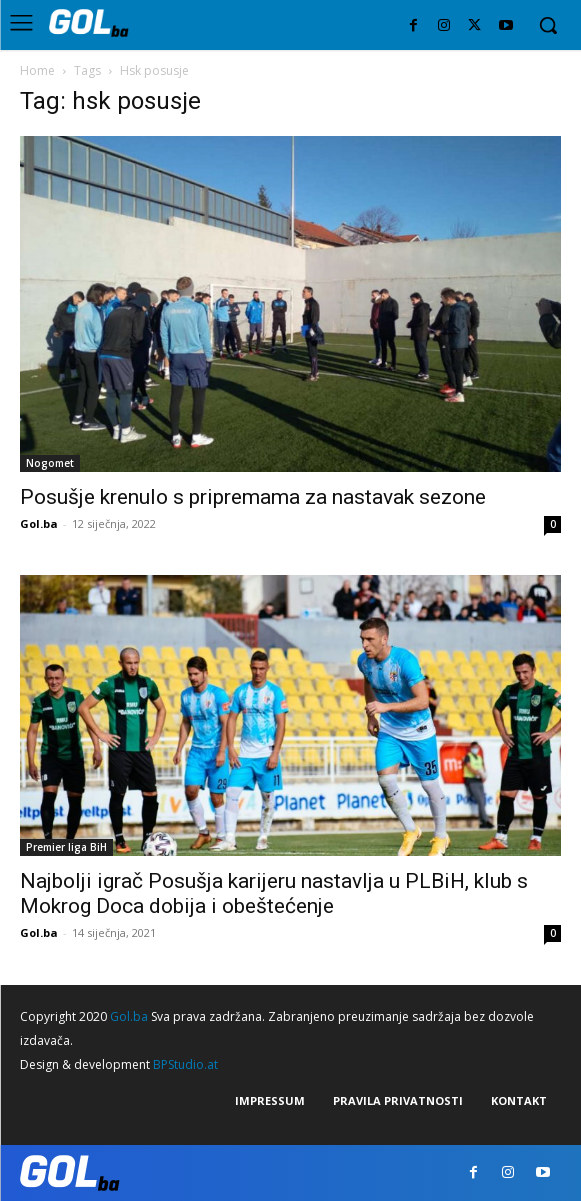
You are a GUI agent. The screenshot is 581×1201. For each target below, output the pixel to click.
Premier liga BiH (66, 847)
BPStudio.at (185, 1064)
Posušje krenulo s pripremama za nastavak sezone (253, 497)
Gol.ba (39, 523)
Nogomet (50, 463)
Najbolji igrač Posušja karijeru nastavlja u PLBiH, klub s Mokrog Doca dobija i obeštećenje (274, 893)
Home (37, 70)
